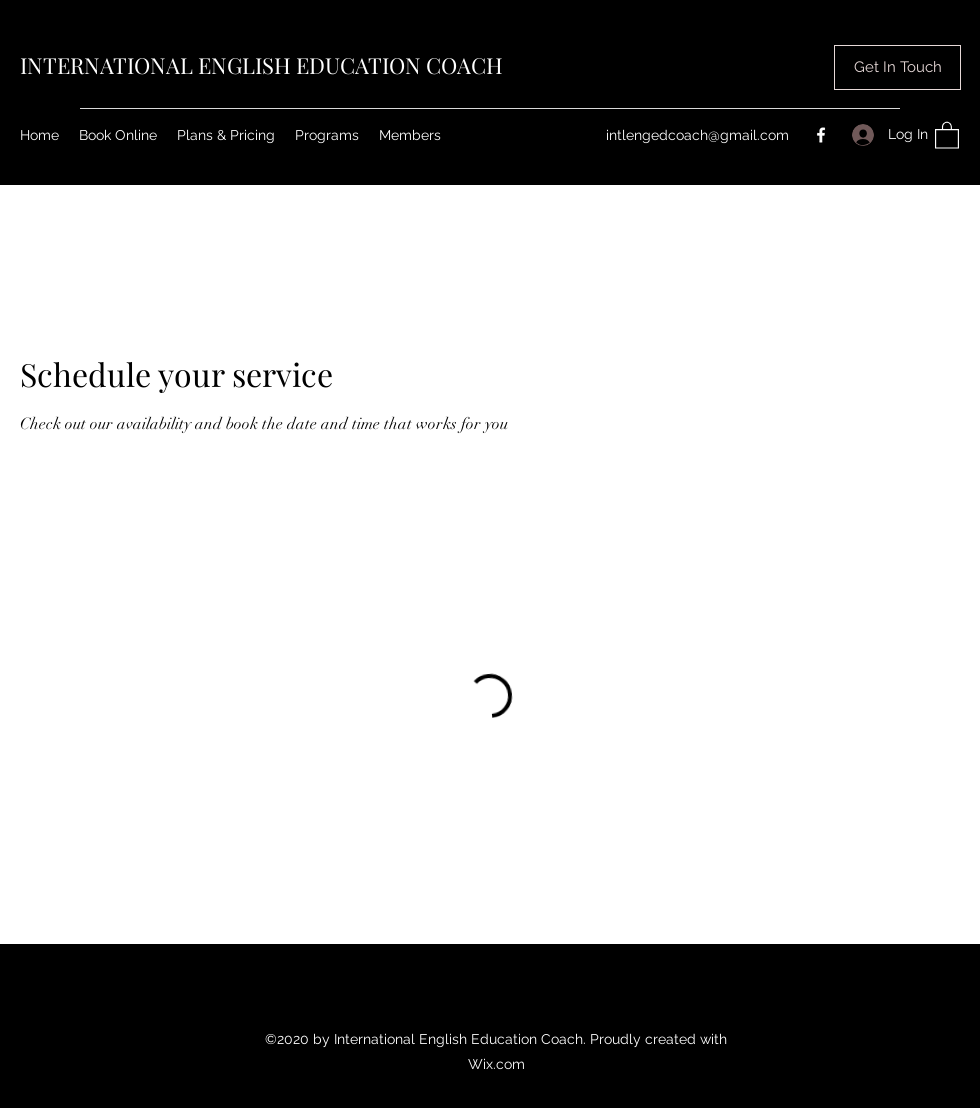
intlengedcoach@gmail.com (697, 135)
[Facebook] (821, 135)
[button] (897, 67)
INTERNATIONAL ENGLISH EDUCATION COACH (261, 65)
